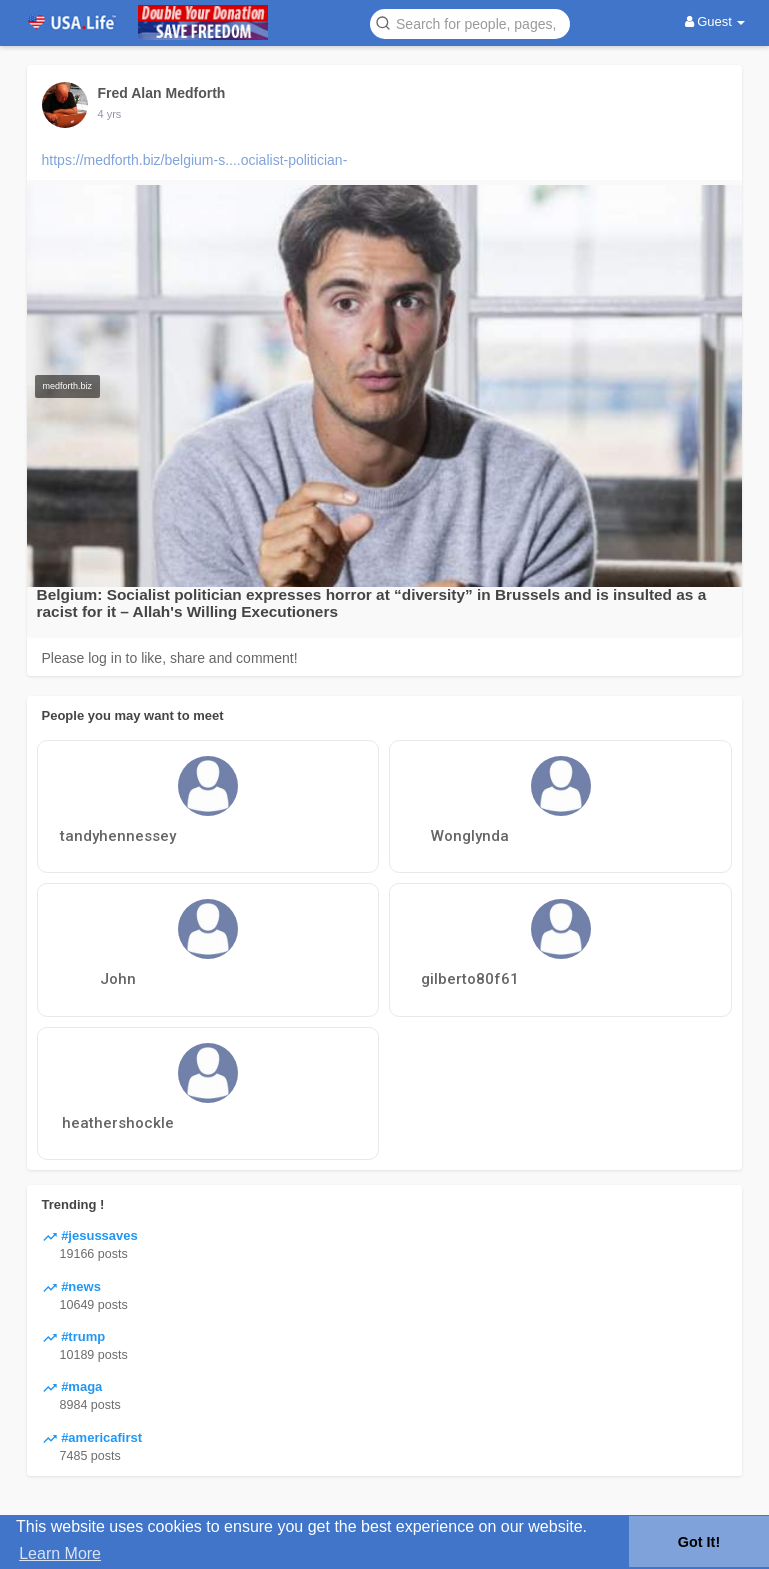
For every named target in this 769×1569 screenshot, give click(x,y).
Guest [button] (715, 21)
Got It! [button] (699, 1542)
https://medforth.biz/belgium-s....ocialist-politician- (195, 160)
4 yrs (110, 114)
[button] (470, 22)
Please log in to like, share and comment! (170, 658)
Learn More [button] (60, 1553)
